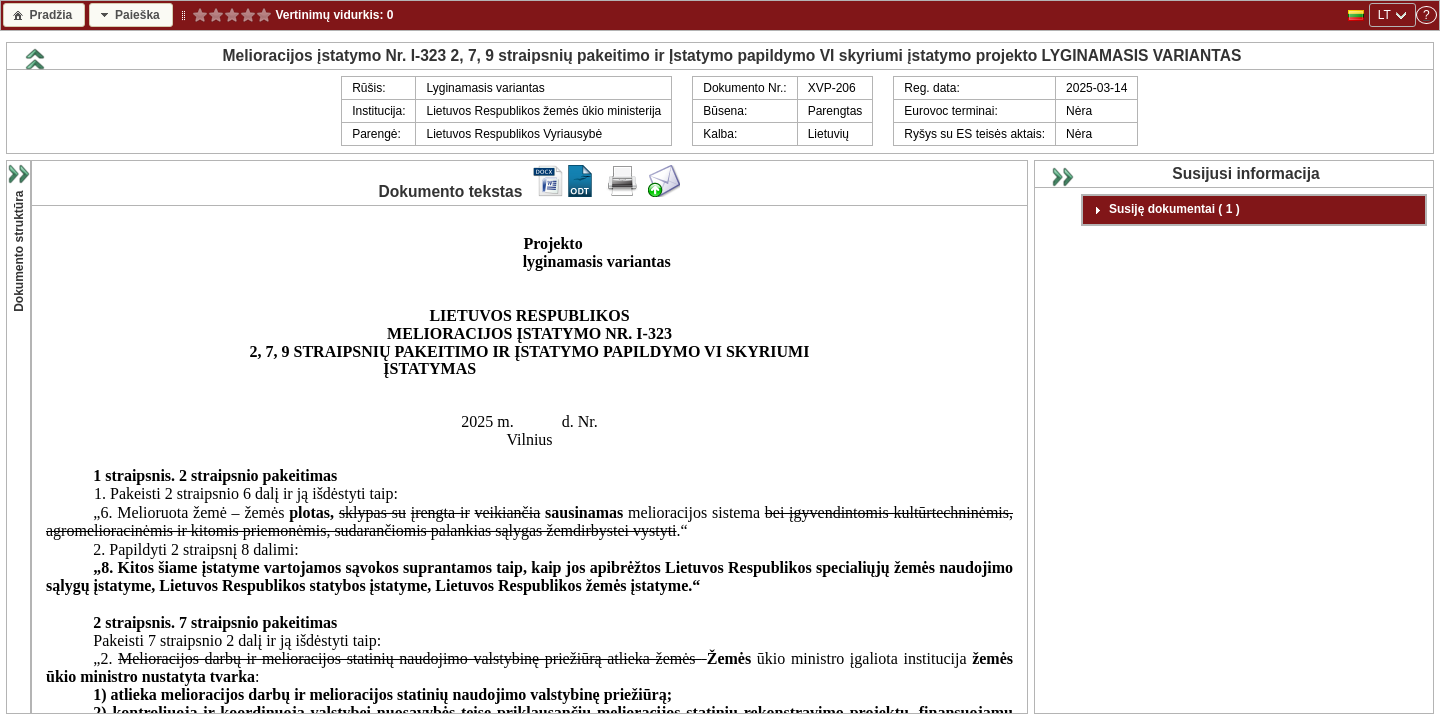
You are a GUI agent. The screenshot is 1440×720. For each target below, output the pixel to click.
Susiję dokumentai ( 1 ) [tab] (1164, 210)
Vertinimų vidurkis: (329, 15)
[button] (44, 14)
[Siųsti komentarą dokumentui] (664, 193)
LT (1384, 15)
